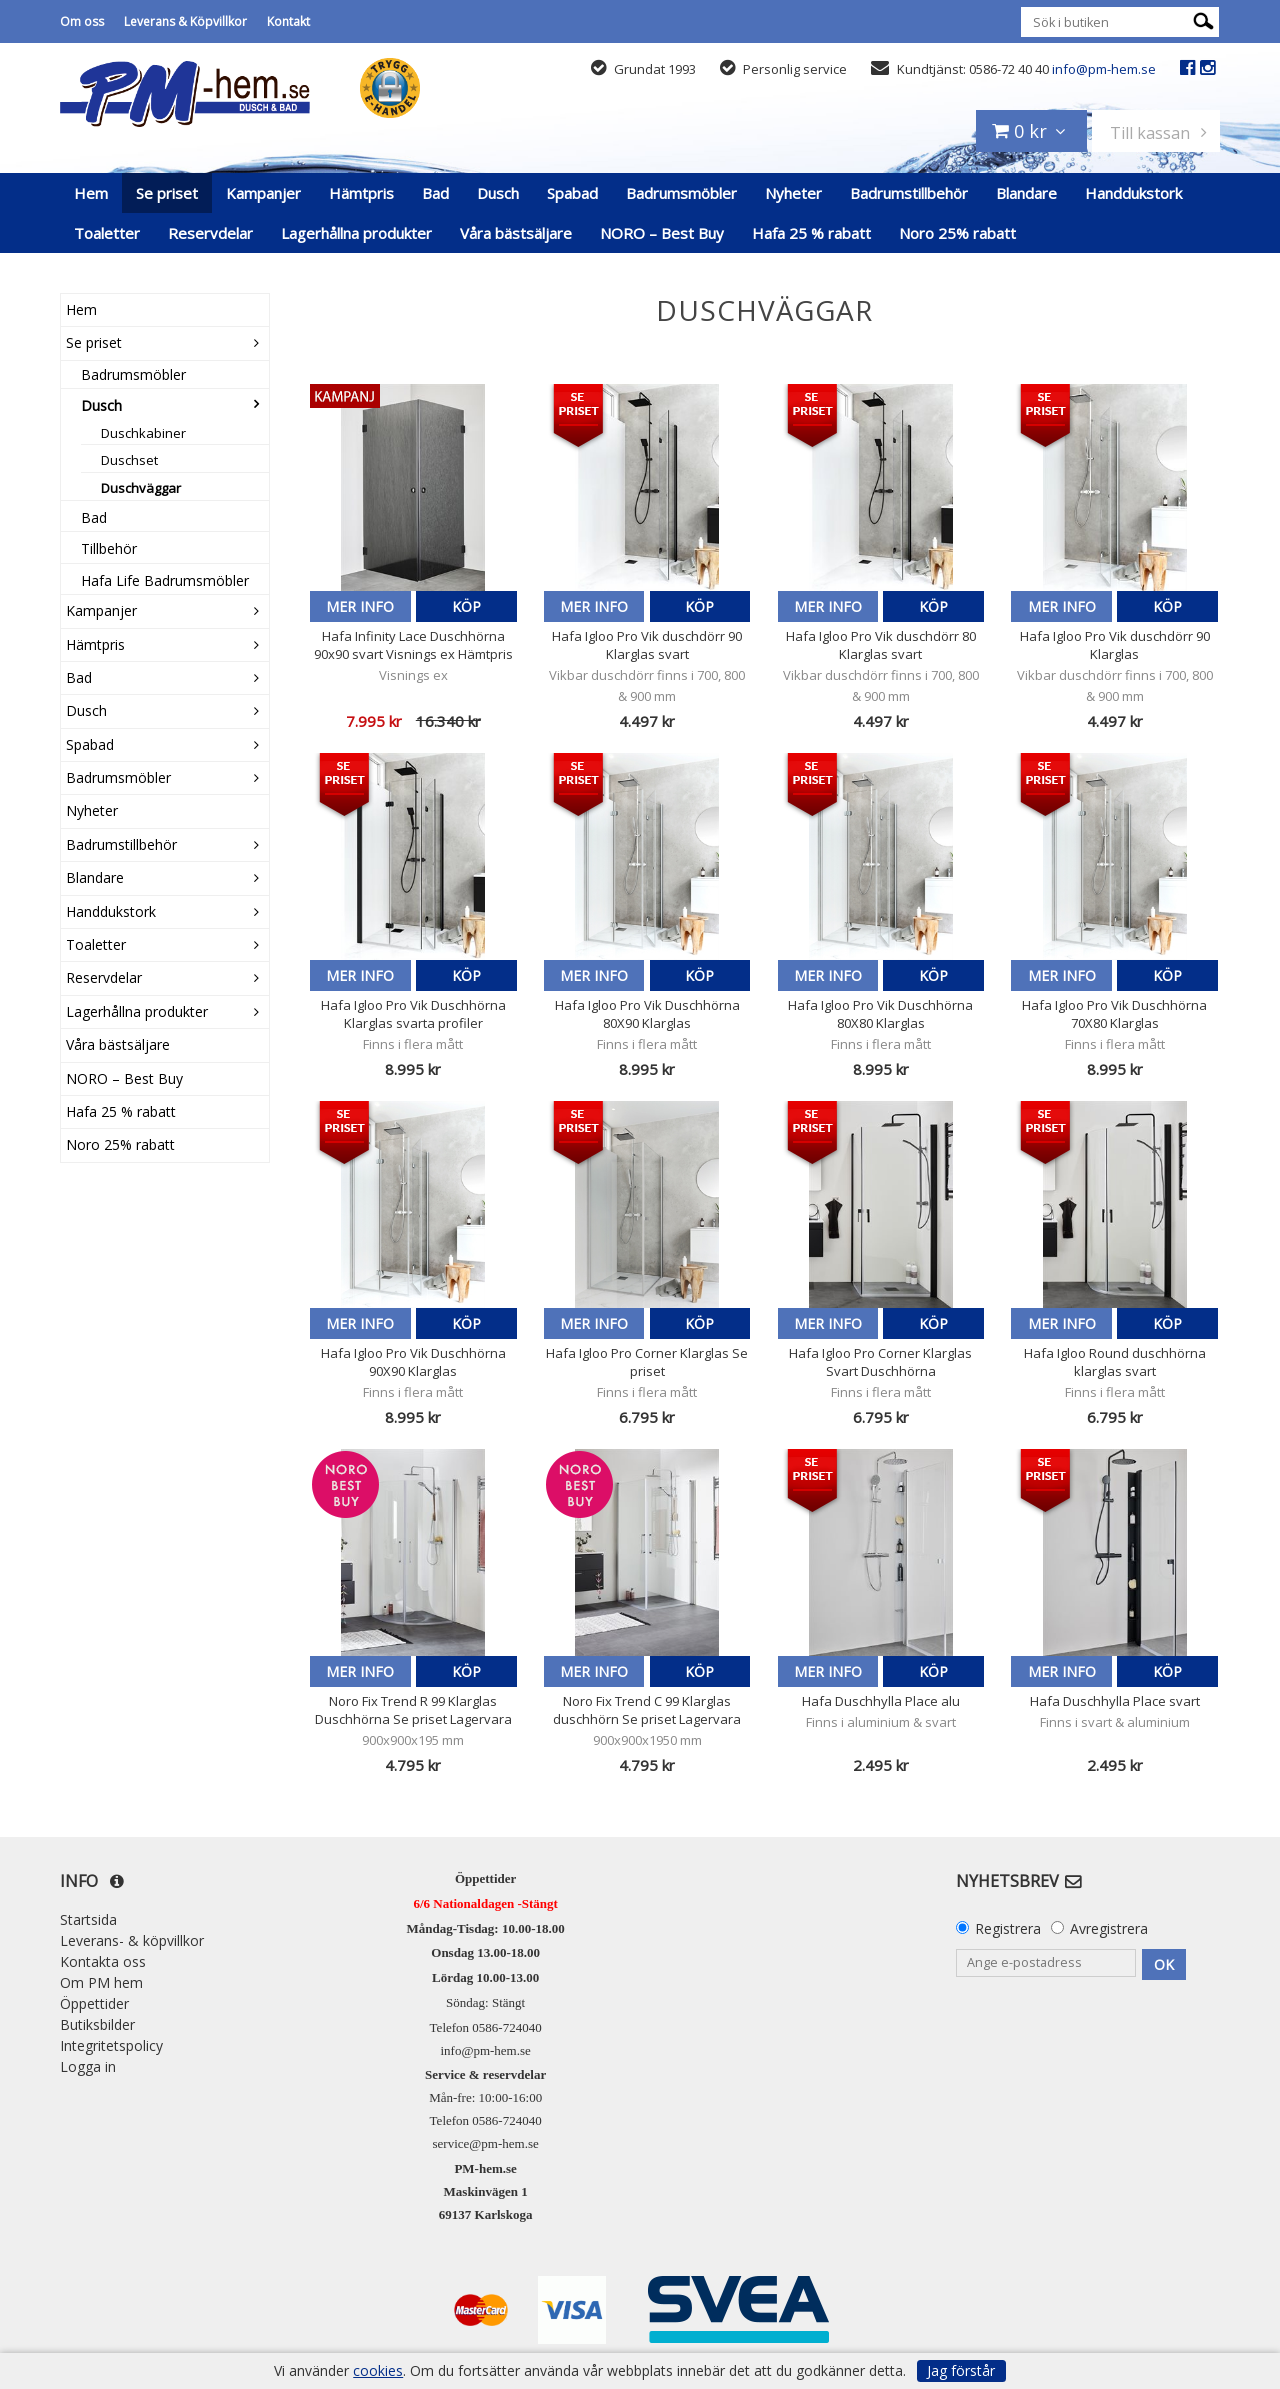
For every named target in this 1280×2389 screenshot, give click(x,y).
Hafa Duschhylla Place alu (881, 1701)
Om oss (82, 21)
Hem (91, 193)
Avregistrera (1109, 1928)
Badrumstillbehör (909, 193)
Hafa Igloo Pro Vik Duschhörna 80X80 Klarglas (880, 1014)
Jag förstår (961, 2370)
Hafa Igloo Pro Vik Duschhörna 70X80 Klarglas (1114, 1014)
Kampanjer (263, 193)
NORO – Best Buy (662, 233)
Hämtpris (361, 193)
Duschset (129, 460)
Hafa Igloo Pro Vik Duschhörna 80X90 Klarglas (647, 1014)
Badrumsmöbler (681, 193)
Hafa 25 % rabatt (811, 233)
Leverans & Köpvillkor (185, 21)
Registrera (1008, 1928)
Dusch (498, 193)
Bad (435, 193)
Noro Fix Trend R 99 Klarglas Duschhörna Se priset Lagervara (413, 1710)
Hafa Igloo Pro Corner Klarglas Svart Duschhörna (880, 1362)
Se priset (167, 193)
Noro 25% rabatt (957, 233)
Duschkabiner (143, 433)
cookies (378, 2371)
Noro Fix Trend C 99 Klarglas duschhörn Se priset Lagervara (647, 1710)
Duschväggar (141, 488)
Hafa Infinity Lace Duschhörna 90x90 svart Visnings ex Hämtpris (413, 645)
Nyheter (793, 193)
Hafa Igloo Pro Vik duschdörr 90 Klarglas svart (647, 645)
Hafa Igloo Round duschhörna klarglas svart (1115, 1362)
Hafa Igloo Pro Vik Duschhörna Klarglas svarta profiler (413, 1014)
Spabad (572, 193)
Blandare (1026, 193)
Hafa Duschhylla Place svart (1115, 1701)
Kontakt (288, 21)
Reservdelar (210, 233)
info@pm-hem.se (1104, 69)
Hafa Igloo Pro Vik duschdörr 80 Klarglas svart (881, 645)
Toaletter (107, 233)
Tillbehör (109, 548)
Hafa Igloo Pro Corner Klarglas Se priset (647, 1362)
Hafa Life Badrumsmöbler (165, 580)
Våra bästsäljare (516, 233)
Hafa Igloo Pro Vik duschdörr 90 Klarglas (1115, 645)
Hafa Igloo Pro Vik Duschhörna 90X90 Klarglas (413, 1362)
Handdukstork (1133, 193)
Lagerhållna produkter (356, 233)
